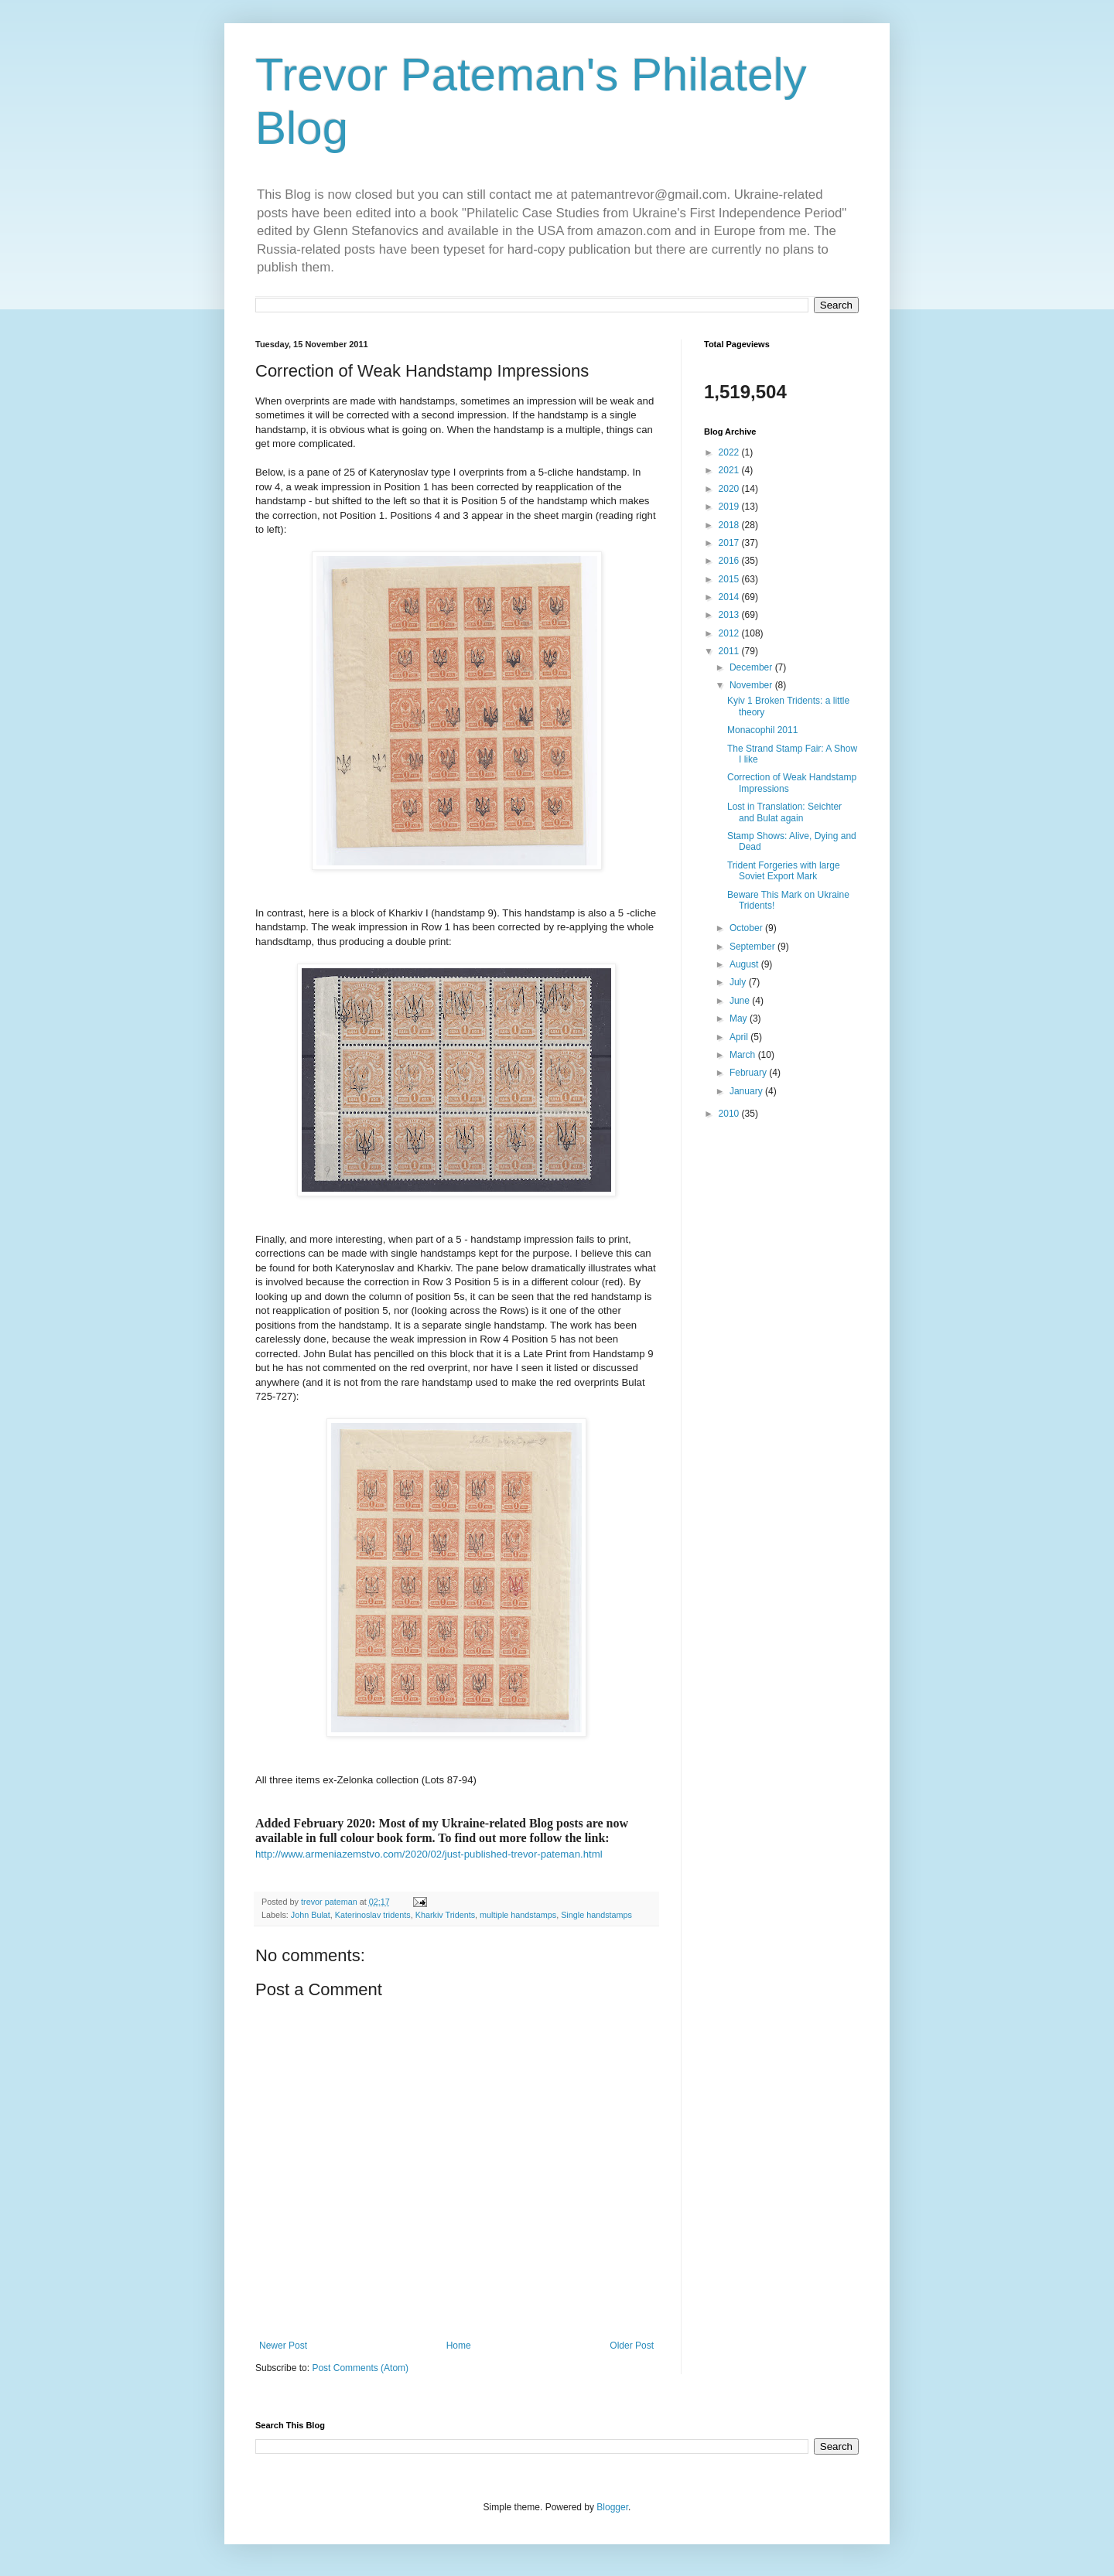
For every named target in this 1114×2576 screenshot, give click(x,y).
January (747, 1091)
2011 (730, 651)
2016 (730, 560)
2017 (730, 542)
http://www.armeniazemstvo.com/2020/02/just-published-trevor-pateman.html (429, 1854)
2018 (730, 525)
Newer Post (283, 2345)
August (745, 964)
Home (458, 2345)
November (752, 685)
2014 (730, 597)
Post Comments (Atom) (360, 2368)
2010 (730, 1113)
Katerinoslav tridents (373, 1914)
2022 (730, 452)
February (749, 1072)
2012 (730, 633)
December (752, 667)
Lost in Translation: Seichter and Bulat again (784, 812)
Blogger (612, 2507)
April (740, 1037)
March (744, 1054)
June (741, 1000)
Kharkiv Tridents (445, 1914)
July (739, 982)
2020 (730, 488)
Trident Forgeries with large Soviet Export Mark (783, 871)
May (740, 1018)
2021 (730, 470)
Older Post (632, 2345)
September (753, 946)
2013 (730, 614)
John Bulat (310, 1914)
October (747, 928)
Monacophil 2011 (762, 730)
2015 (730, 579)
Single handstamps (596, 1914)
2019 (730, 506)
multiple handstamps (518, 1914)
